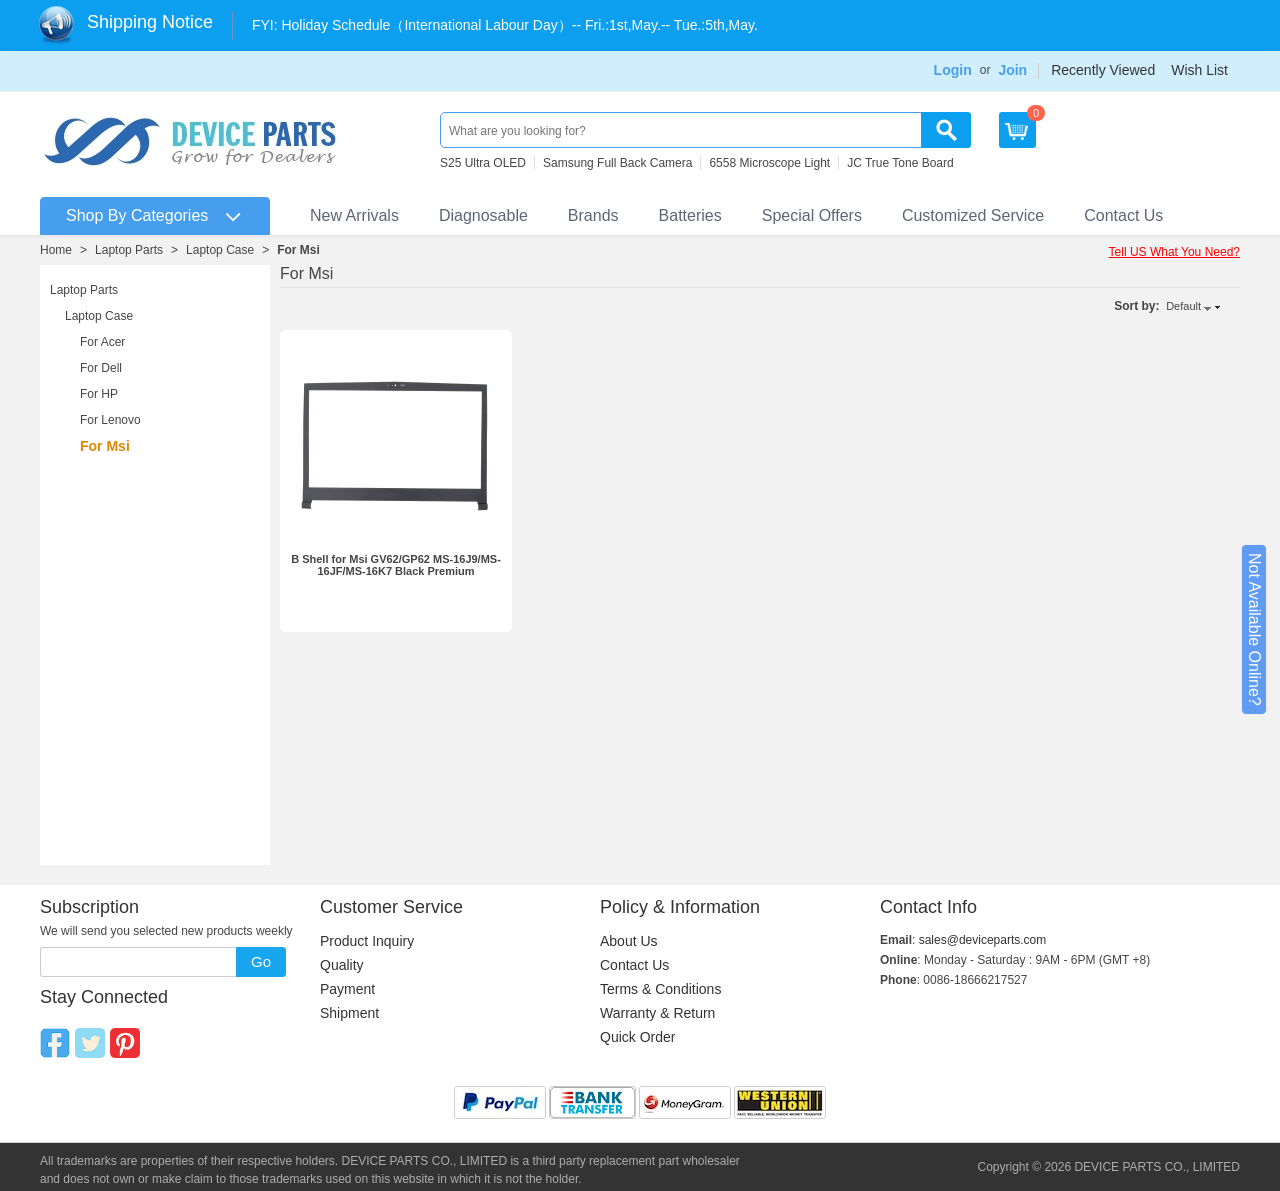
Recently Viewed (1103, 70)
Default (1183, 306)
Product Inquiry (367, 941)
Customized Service (973, 215)
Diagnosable (483, 215)
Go (261, 961)
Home (56, 250)
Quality (342, 965)
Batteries (690, 215)
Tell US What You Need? (1174, 252)
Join (1012, 70)
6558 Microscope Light (769, 163)
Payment (347, 989)
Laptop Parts (129, 250)
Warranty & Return (657, 1013)
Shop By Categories (137, 215)
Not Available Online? (1254, 629)
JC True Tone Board (900, 163)
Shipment (349, 1013)
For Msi (298, 250)
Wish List (1199, 70)
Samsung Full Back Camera (617, 163)
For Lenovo (110, 420)
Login (953, 70)
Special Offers (812, 215)
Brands (593, 215)
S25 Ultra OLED (483, 163)
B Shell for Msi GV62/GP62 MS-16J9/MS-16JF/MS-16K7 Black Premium (396, 565)
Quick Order (637, 1037)
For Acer (102, 342)
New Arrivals (354, 215)
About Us (629, 941)
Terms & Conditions (660, 989)
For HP (99, 394)
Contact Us (1123, 215)
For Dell (101, 368)
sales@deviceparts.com (983, 940)
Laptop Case (220, 250)
